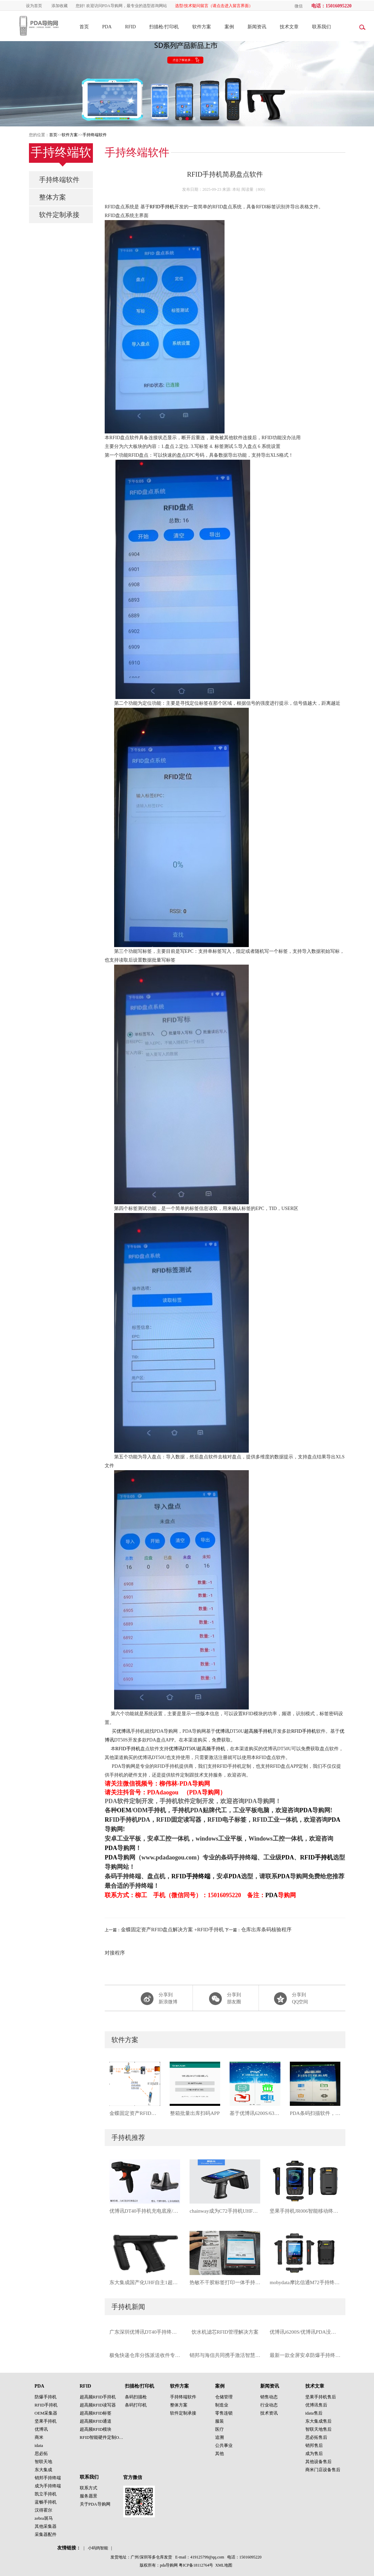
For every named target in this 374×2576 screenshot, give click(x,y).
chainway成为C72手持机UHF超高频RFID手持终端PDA (225, 2211)
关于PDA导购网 (95, 2504)
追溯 (219, 2437)
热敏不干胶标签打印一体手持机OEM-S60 (225, 2282)
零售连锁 (224, 2413)
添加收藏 (60, 5)
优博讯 (123, 1731)
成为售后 (314, 2453)
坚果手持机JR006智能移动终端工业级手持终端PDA (305, 2211)
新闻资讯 (256, 26)
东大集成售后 (318, 2421)
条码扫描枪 (136, 2396)
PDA (107, 26)
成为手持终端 (48, 2485)
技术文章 (289, 26)
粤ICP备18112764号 (196, 2565)
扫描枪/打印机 (164, 26)
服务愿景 (88, 2495)
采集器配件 (46, 2534)
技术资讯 (269, 2413)
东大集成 (43, 2469)
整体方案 (52, 197)
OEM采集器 (46, 2413)
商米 (39, 2437)
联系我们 (321, 26)
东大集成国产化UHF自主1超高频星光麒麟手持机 (144, 2282)
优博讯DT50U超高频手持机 (197, 1748)
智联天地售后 (318, 2429)
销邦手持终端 (48, 2477)
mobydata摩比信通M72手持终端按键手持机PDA (305, 2282)
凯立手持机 (46, 2493)
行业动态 (269, 2404)
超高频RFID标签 (96, 2413)
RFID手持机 (162, 206)
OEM (124, 1810)
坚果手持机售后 (320, 2396)
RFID (130, 26)
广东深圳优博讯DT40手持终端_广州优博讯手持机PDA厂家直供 (144, 2332)
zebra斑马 (44, 2518)
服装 (219, 2421)
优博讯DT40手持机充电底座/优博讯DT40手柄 (144, 2211)
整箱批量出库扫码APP (195, 2113)
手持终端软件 (94, 134)
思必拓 (41, 2453)
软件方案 (201, 26)
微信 (299, 6)
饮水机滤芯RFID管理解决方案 (225, 2332)
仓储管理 (224, 2396)
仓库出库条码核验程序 (266, 1929)
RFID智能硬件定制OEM (103, 2437)
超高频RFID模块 (96, 2429)
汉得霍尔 (43, 2510)
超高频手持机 (258, 1731)
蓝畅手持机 (46, 2502)
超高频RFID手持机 (98, 2396)
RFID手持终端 (190, 1876)
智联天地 (43, 2461)
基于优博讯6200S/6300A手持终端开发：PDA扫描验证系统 (255, 2113)
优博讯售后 (316, 2404)
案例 (229, 26)
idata (39, 2445)
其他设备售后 (318, 2461)
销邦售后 (314, 2445)
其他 (219, 2453)
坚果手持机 (46, 2421)
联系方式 (88, 2487)
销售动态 (269, 2396)
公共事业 (224, 2445)
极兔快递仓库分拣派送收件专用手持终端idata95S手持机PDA (144, 2355)
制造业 (221, 2404)
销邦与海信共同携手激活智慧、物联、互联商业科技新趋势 (225, 2355)
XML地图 (223, 2565)
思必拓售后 (316, 2437)
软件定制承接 (59, 214)
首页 (84, 26)
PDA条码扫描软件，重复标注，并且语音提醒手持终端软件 (315, 2113)
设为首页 (34, 5)
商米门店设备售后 (322, 2469)
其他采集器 (46, 2526)
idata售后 (313, 2413)
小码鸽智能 (98, 2548)
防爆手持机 (46, 2396)
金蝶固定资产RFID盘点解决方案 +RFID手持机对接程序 (134, 2113)
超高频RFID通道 (96, 2421)
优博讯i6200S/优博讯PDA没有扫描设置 (305, 2332)
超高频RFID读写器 (98, 2404)
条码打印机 (136, 2404)
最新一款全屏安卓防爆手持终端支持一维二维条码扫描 (305, 2355)
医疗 (219, 2429)
